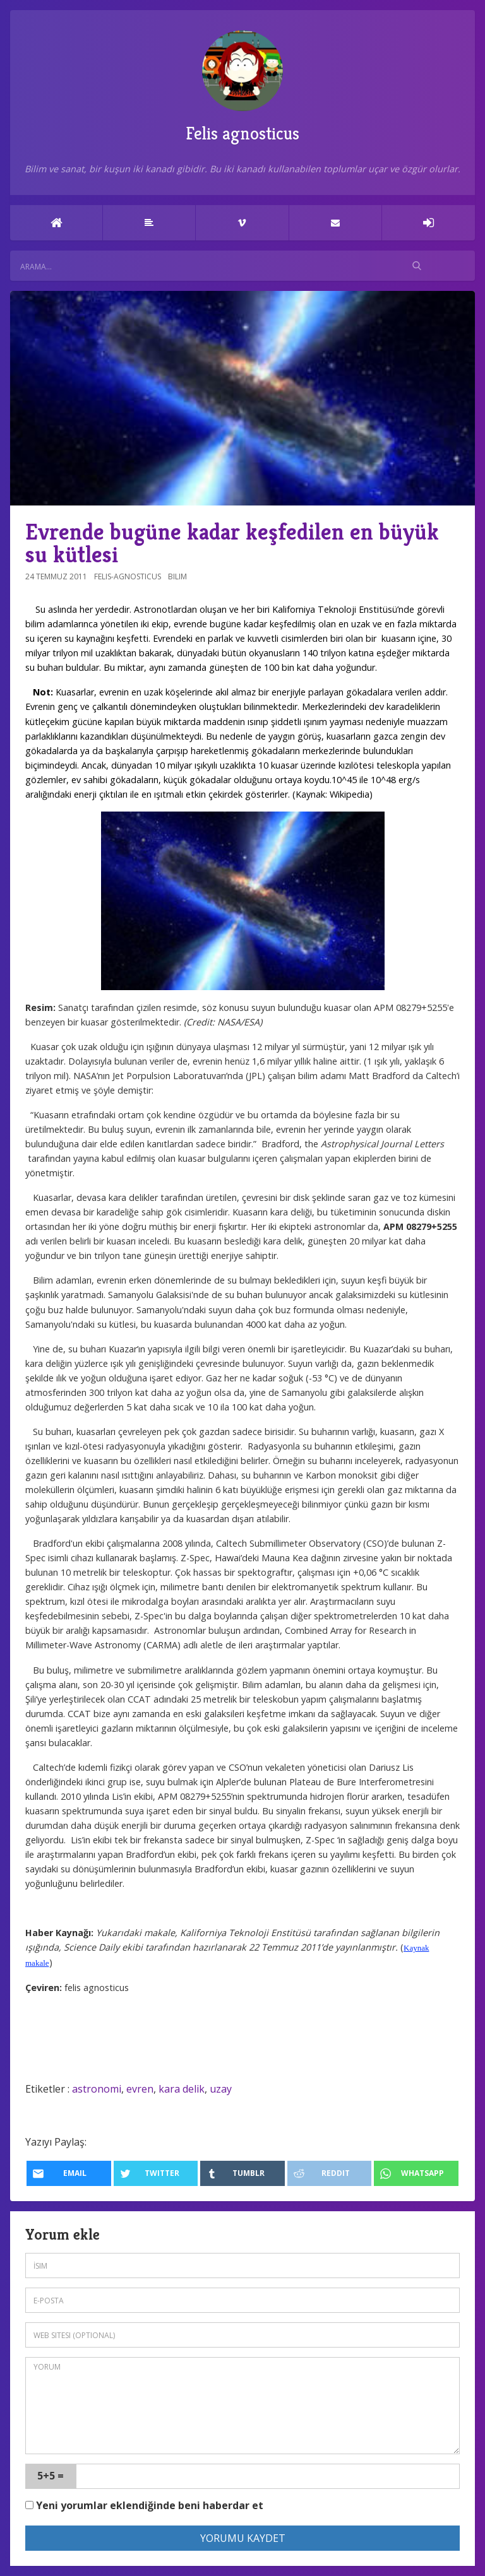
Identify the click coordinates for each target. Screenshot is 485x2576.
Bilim (177, 576)
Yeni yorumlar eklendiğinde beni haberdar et (144, 2505)
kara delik (182, 2089)
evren (139, 2089)
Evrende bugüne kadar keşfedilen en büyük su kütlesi (232, 543)
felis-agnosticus (127, 576)
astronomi (96, 2089)
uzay (221, 2089)
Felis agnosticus (242, 87)
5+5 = (50, 2476)
